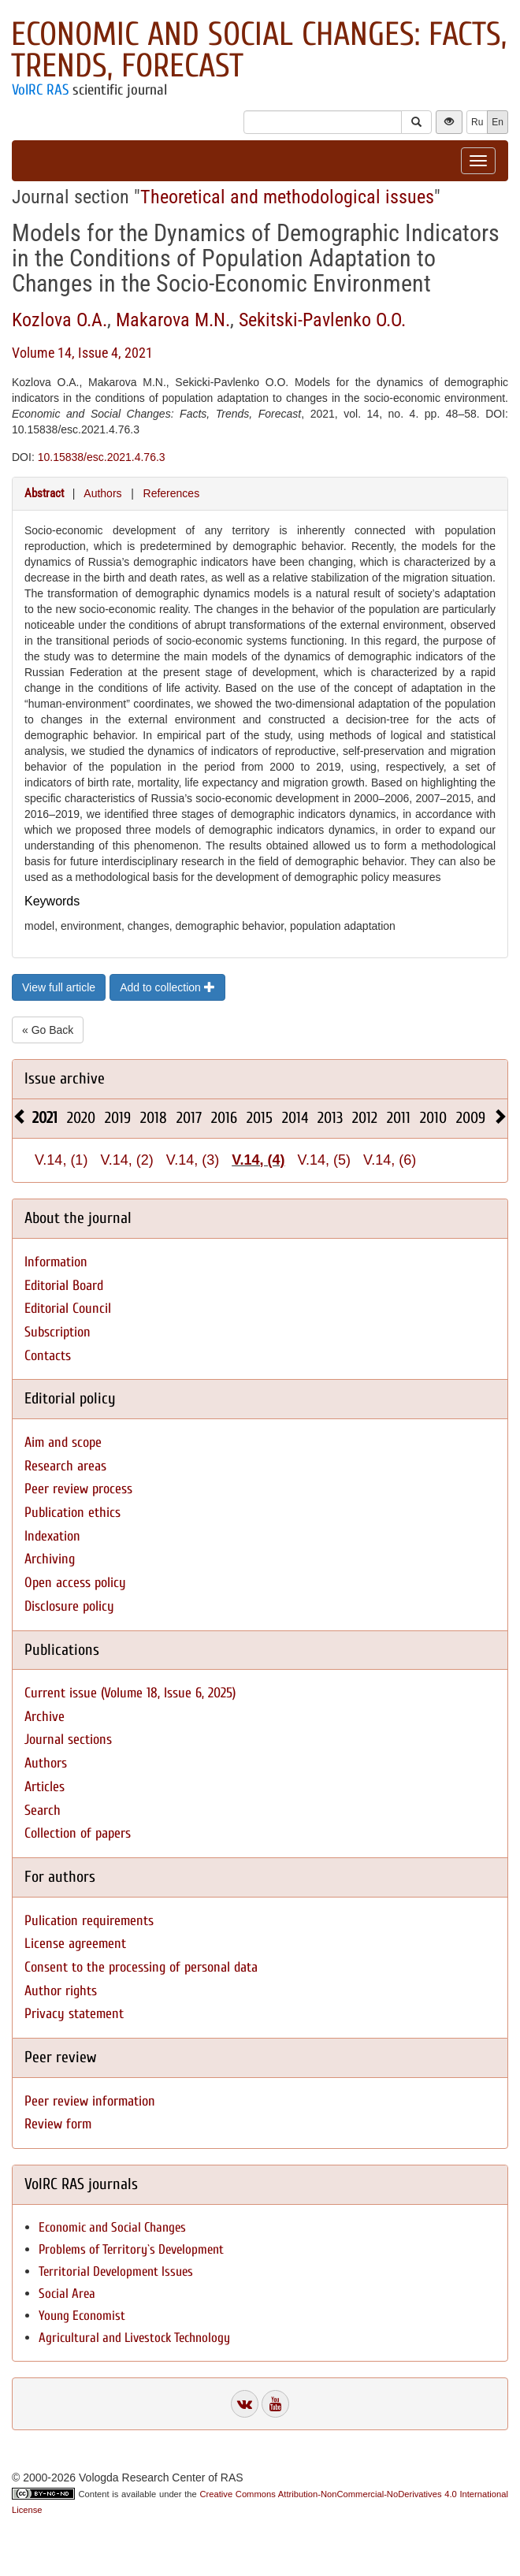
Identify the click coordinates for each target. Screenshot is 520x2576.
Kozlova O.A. (59, 320)
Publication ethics (72, 1512)
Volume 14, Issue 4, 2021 (82, 352)
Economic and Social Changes (112, 2227)
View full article (58, 987)
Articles (44, 1787)
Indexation (52, 1536)
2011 (398, 1118)
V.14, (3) (192, 1160)
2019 (118, 1118)
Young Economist (82, 2315)
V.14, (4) (258, 1160)
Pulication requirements (89, 1920)
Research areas (65, 1466)
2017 (189, 1118)
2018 (153, 1118)
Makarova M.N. (173, 320)
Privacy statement (74, 2013)
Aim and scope (63, 1442)
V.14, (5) (324, 1160)
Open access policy (75, 1582)
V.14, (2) (126, 1160)
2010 (433, 1118)
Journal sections (68, 1739)
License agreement (75, 1943)
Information (55, 1262)
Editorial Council (67, 1308)
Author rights (60, 1991)
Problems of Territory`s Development (131, 2249)
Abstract (44, 493)
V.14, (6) (389, 1160)
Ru (477, 122)
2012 (364, 1118)
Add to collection (167, 987)
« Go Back (47, 1030)
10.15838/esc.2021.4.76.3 (101, 457)
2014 (295, 1118)
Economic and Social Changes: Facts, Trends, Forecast (259, 50)
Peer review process (78, 1489)
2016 (224, 1118)
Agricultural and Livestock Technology (134, 2337)
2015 (260, 1118)
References (171, 493)
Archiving (49, 1559)
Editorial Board (63, 1285)
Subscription (57, 1332)
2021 (45, 1118)
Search (42, 1810)
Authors (102, 493)
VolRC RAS (40, 90)
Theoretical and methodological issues (287, 197)
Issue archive (64, 1078)
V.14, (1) (61, 1160)
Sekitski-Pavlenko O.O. (322, 320)
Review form (57, 2124)
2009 (470, 1118)
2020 (81, 1118)
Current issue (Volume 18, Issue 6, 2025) (130, 1693)
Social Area (67, 2293)
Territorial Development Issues (116, 2271)
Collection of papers (77, 1833)
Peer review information (89, 2101)
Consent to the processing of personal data (141, 1967)
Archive (44, 1716)
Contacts (47, 1355)
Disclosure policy (69, 1606)
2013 (330, 1118)
